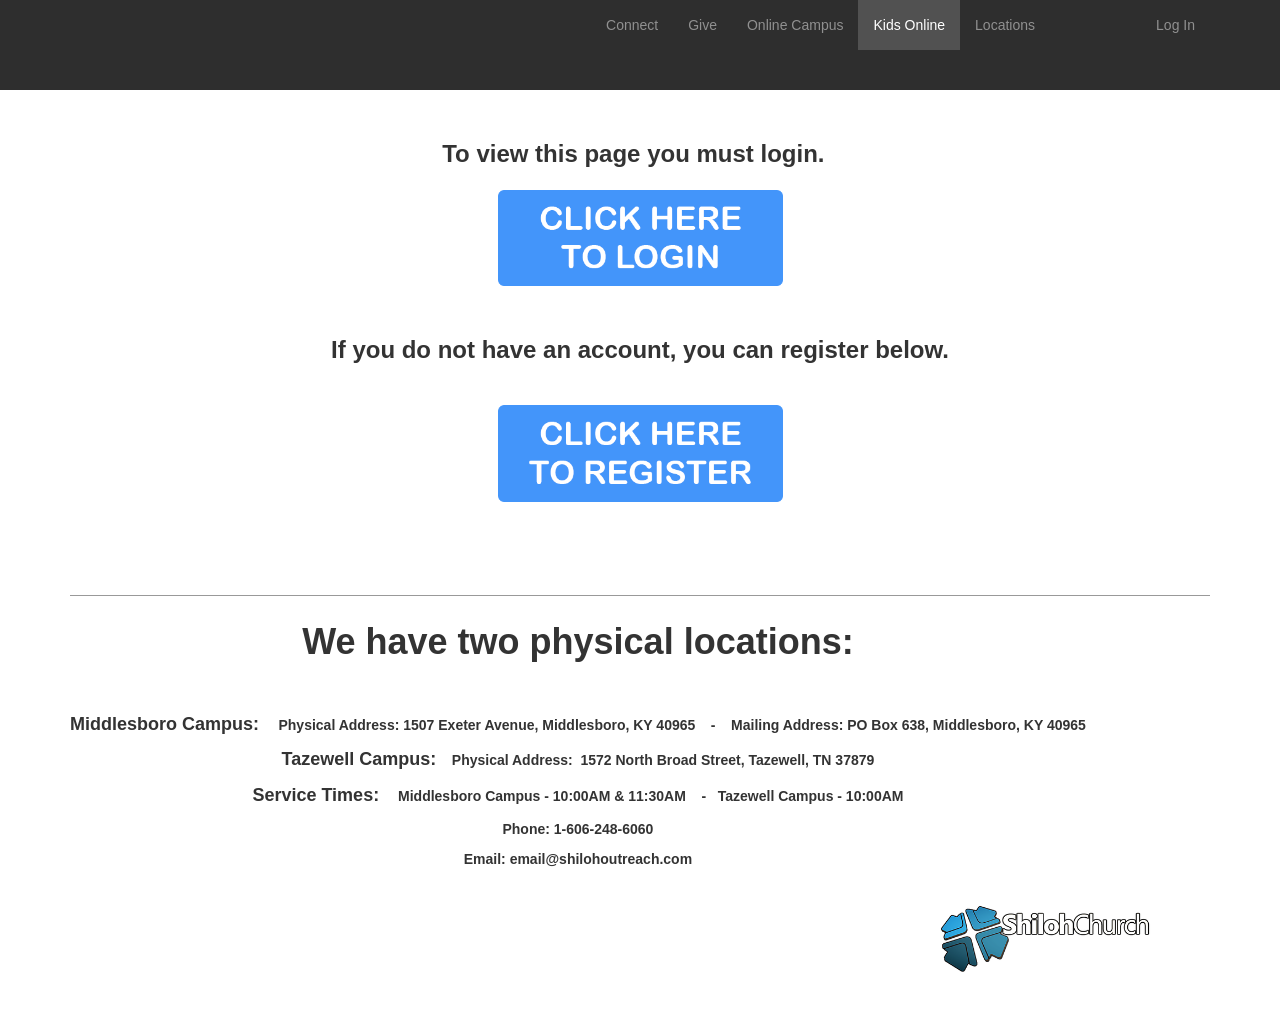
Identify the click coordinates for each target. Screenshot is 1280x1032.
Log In (1175, 25)
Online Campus (795, 25)
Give (702, 25)
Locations (1005, 25)
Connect (632, 25)
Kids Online (909, 25)
